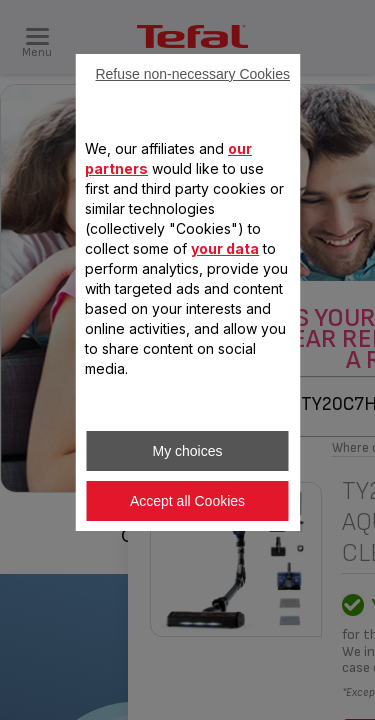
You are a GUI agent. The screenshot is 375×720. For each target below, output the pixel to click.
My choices (187, 451)
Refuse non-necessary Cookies (192, 74)
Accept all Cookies (187, 501)
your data (225, 248)
